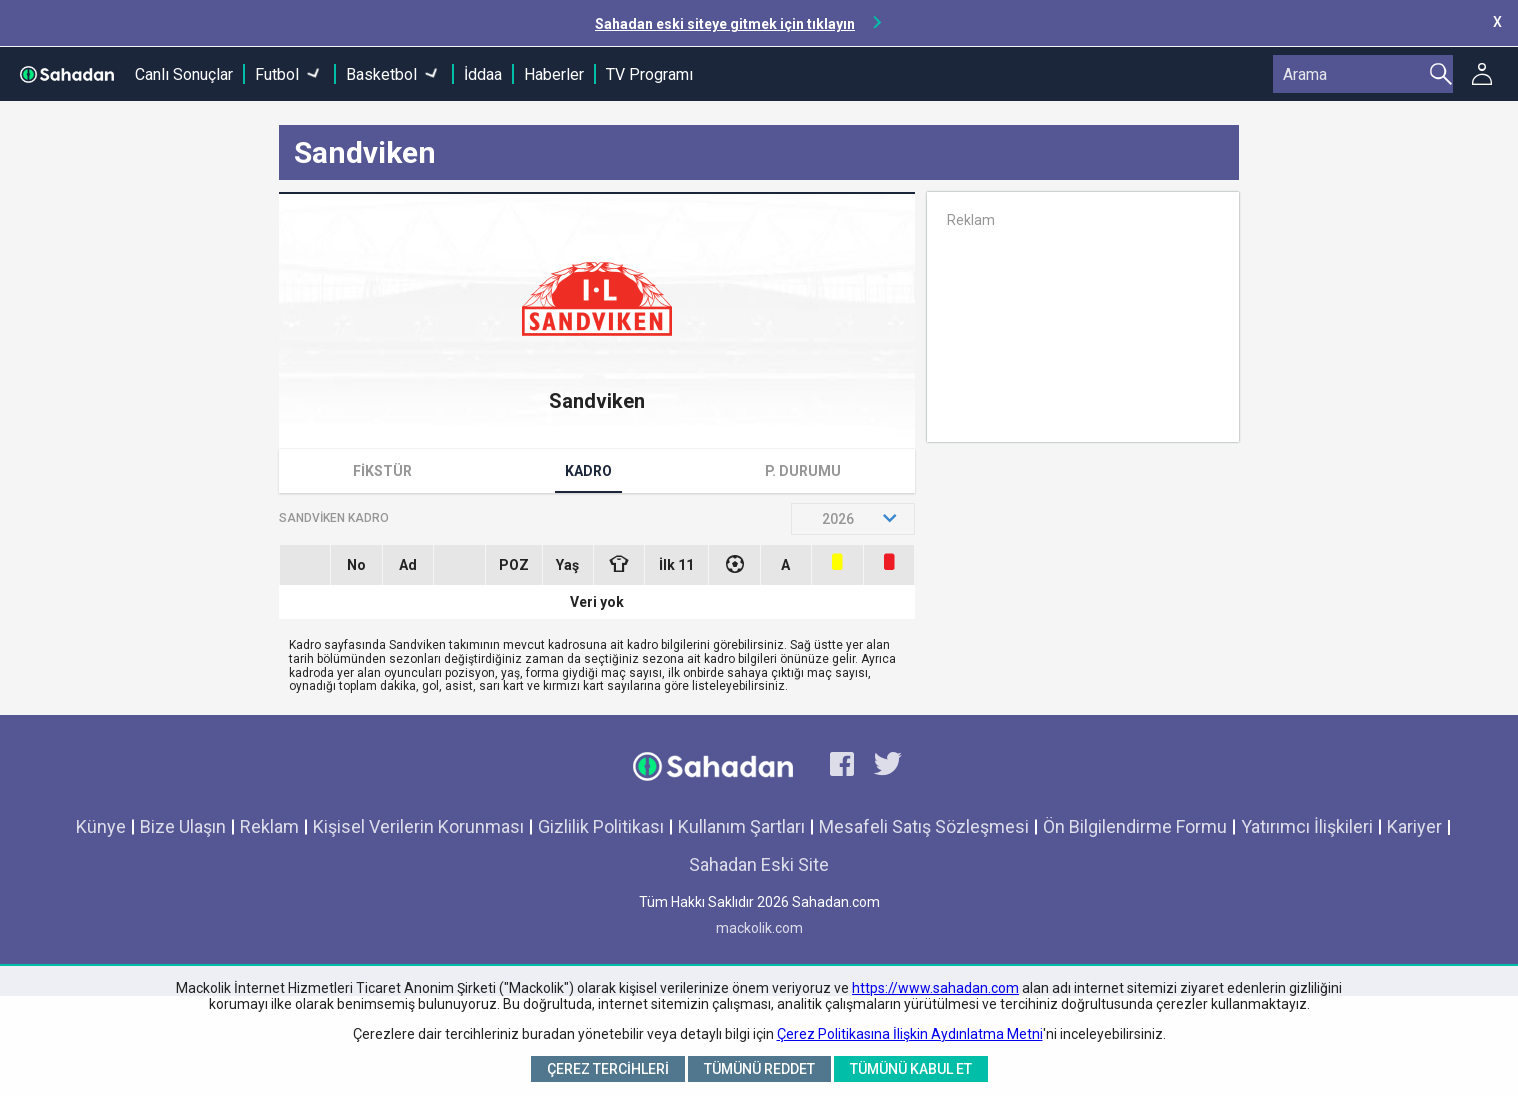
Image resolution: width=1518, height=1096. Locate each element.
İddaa (483, 74)
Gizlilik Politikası (601, 826)
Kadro (588, 471)
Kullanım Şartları (741, 826)
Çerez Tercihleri (608, 1069)
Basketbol (381, 74)
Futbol (277, 74)
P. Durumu (803, 471)
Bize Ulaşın (183, 826)
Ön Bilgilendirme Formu (1135, 826)
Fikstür (382, 471)
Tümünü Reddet (759, 1069)
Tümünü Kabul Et (911, 1069)
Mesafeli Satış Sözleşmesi (924, 826)
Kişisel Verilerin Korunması (418, 826)
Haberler (554, 74)
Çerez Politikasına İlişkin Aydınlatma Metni (910, 1034)
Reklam (269, 826)
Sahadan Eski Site (759, 864)
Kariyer (1414, 826)
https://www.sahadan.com (935, 988)
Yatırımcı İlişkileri (1307, 826)
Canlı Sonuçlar (184, 74)
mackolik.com (759, 928)
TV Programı (649, 74)
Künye (101, 826)
